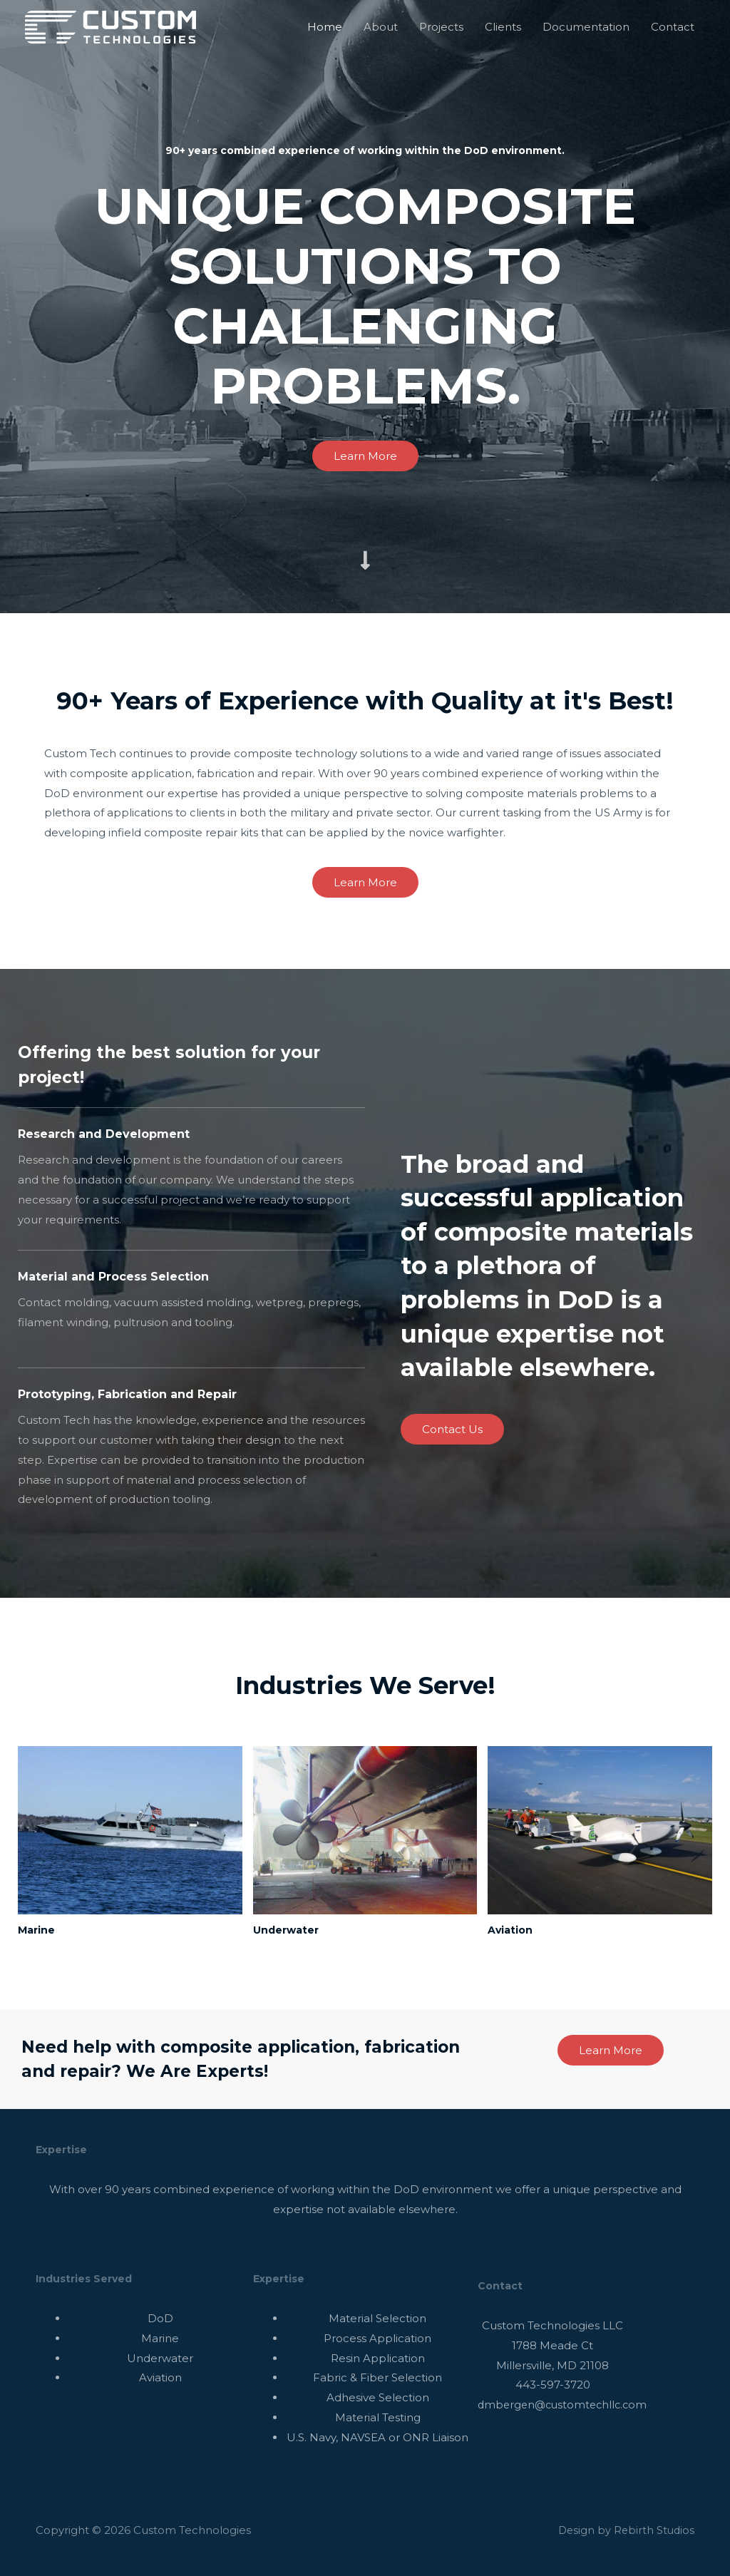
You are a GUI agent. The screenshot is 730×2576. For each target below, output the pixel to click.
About (381, 27)
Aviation (513, 1929)
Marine (39, 1929)
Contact (672, 27)
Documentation (586, 27)
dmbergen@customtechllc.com (566, 2404)
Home (324, 27)
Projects (441, 27)
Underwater (290, 1929)
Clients (503, 27)
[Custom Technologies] (110, 26)
